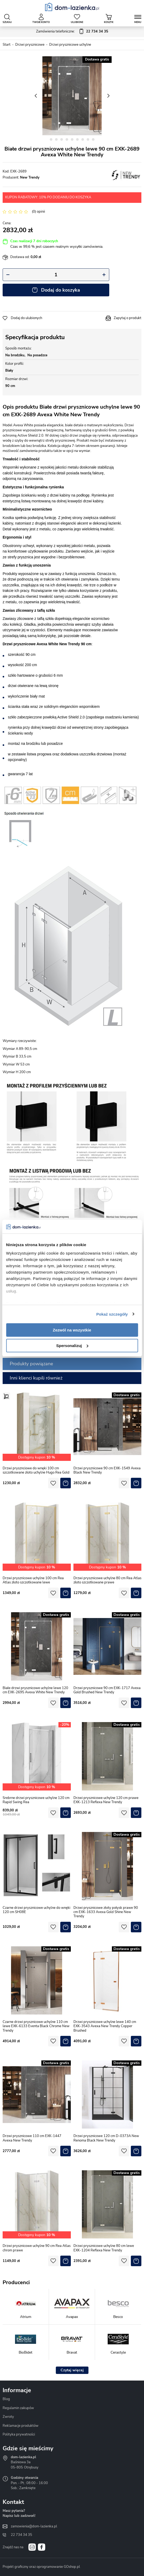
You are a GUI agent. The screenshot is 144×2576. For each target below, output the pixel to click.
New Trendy (29, 177)
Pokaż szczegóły (112, 1314)
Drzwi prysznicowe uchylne (70, 44)
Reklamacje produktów (20, 2425)
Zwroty (8, 2416)
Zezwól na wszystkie (72, 1330)
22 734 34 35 (21, 2534)
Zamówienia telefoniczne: (72, 32)
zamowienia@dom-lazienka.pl (34, 2526)
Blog (6, 2399)
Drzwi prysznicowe (29, 44)
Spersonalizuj (72, 1345)
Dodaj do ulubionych (26, 318)
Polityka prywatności (19, 2434)
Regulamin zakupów (18, 2408)
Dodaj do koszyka (60, 290)
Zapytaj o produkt (127, 318)
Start (7, 44)
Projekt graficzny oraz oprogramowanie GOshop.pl (41, 2566)
